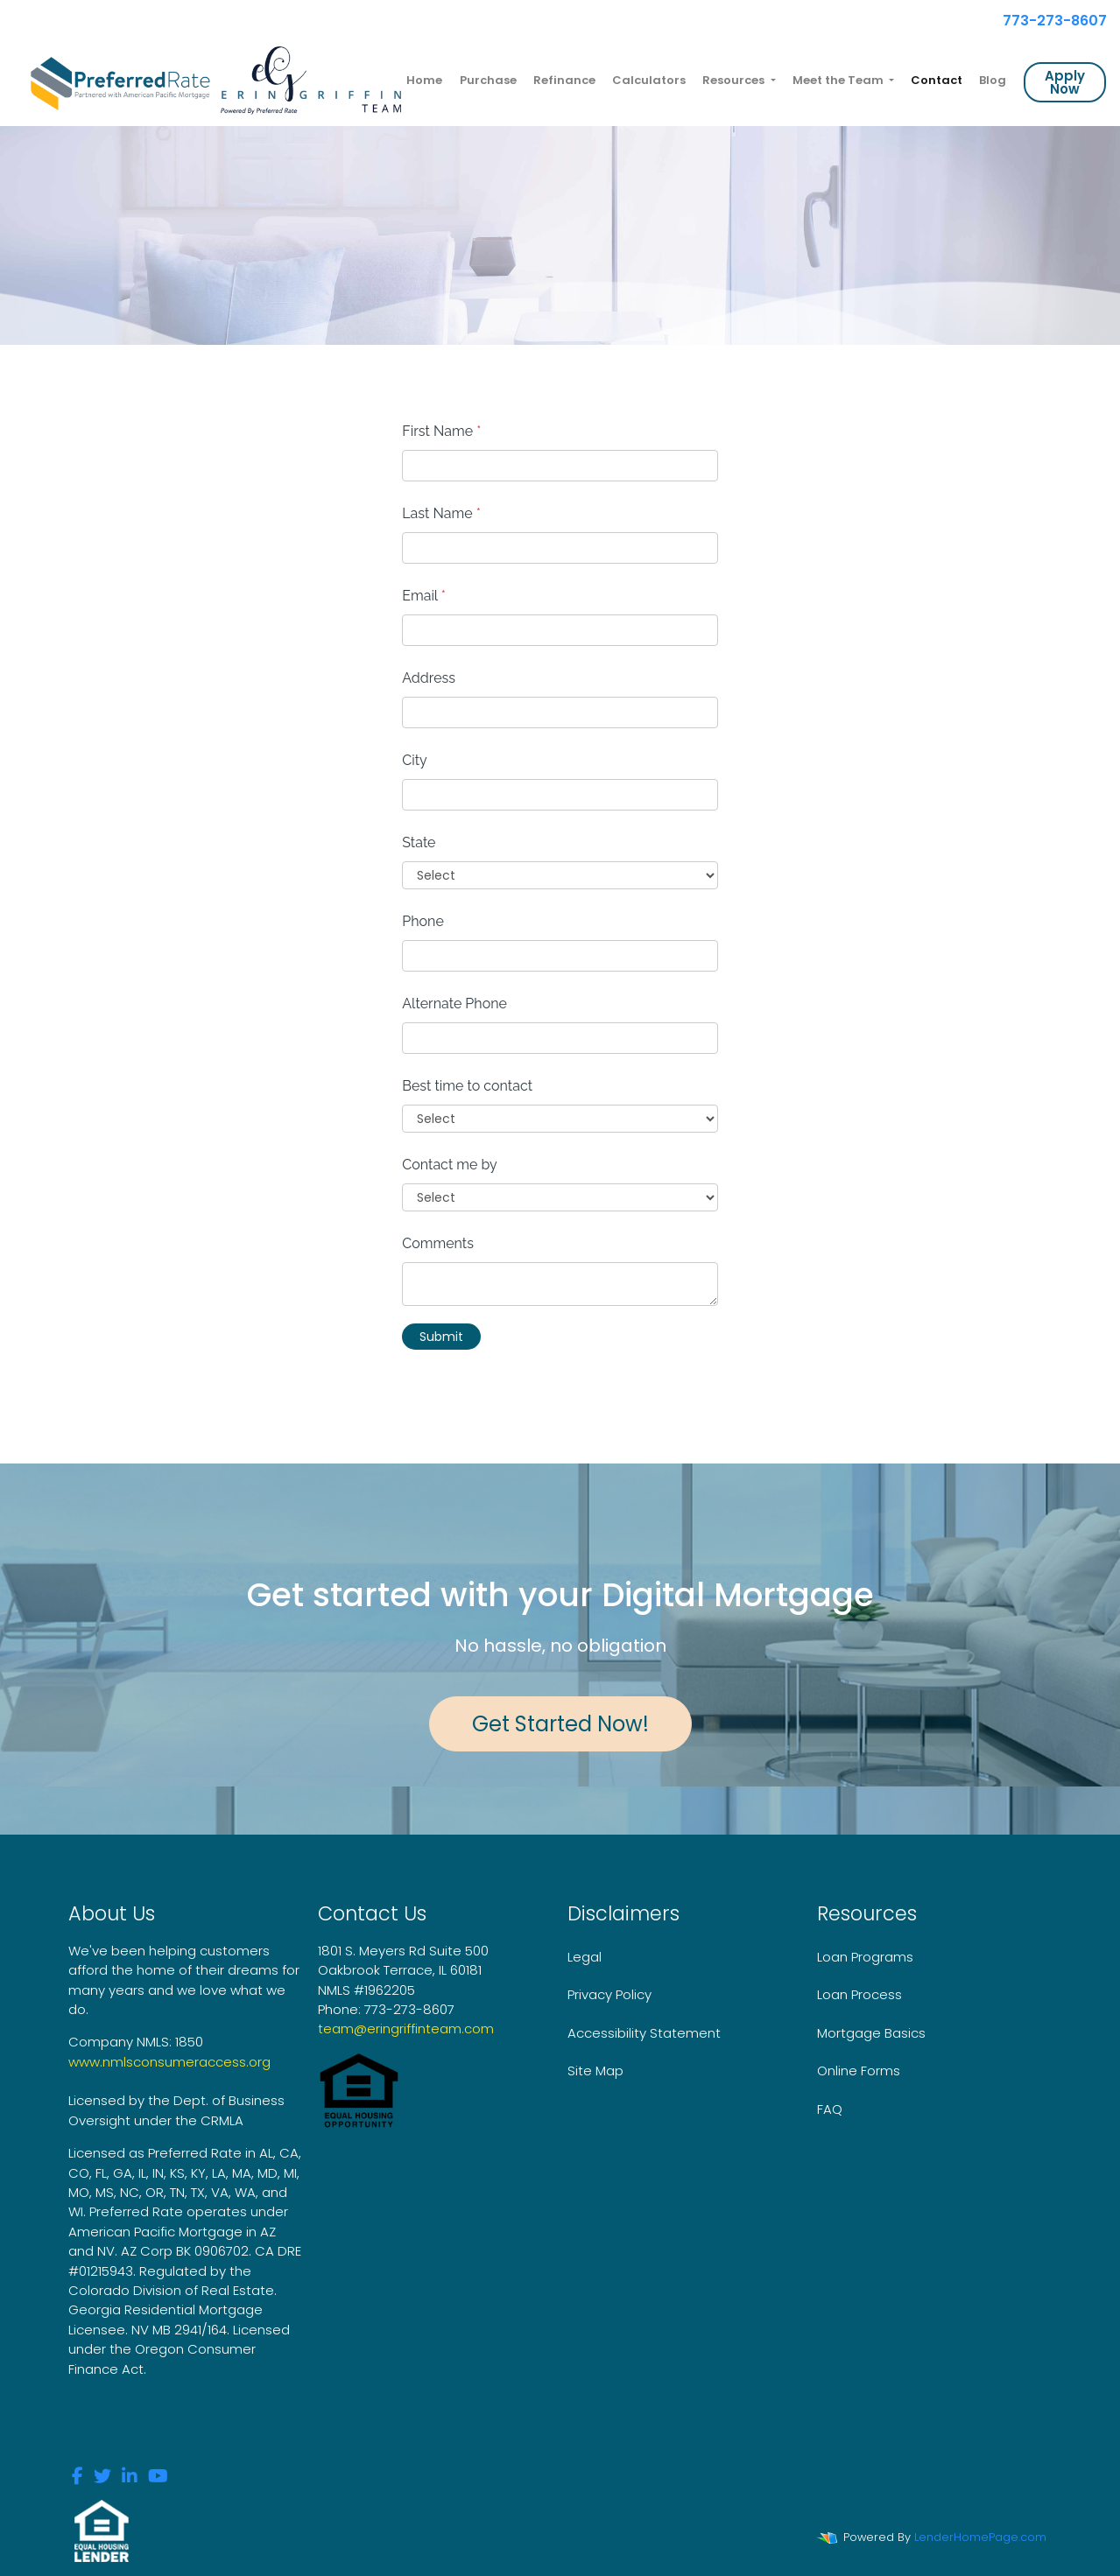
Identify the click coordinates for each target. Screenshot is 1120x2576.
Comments (438, 1243)
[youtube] (158, 2477)
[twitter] (102, 2477)
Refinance (564, 80)
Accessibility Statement (644, 2033)
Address (428, 678)
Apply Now (1065, 82)
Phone (423, 921)
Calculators (649, 80)
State (418, 842)
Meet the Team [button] (839, 80)
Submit (441, 1336)
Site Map (595, 2070)
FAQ (829, 2109)
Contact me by (449, 1164)
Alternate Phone (454, 1003)
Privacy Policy (609, 1994)
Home (424, 80)
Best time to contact (467, 1085)
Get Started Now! (560, 1723)
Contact (936, 80)
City (414, 760)
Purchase (488, 80)
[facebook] (77, 2477)
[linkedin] (129, 2477)
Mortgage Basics (871, 2033)
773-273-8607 (1046, 21)
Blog (992, 80)
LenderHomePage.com (980, 2537)
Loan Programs (865, 1957)
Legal (584, 1957)
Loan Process (859, 1994)
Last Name (441, 513)
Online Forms (858, 2070)
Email (424, 595)
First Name (441, 431)
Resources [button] (734, 80)
